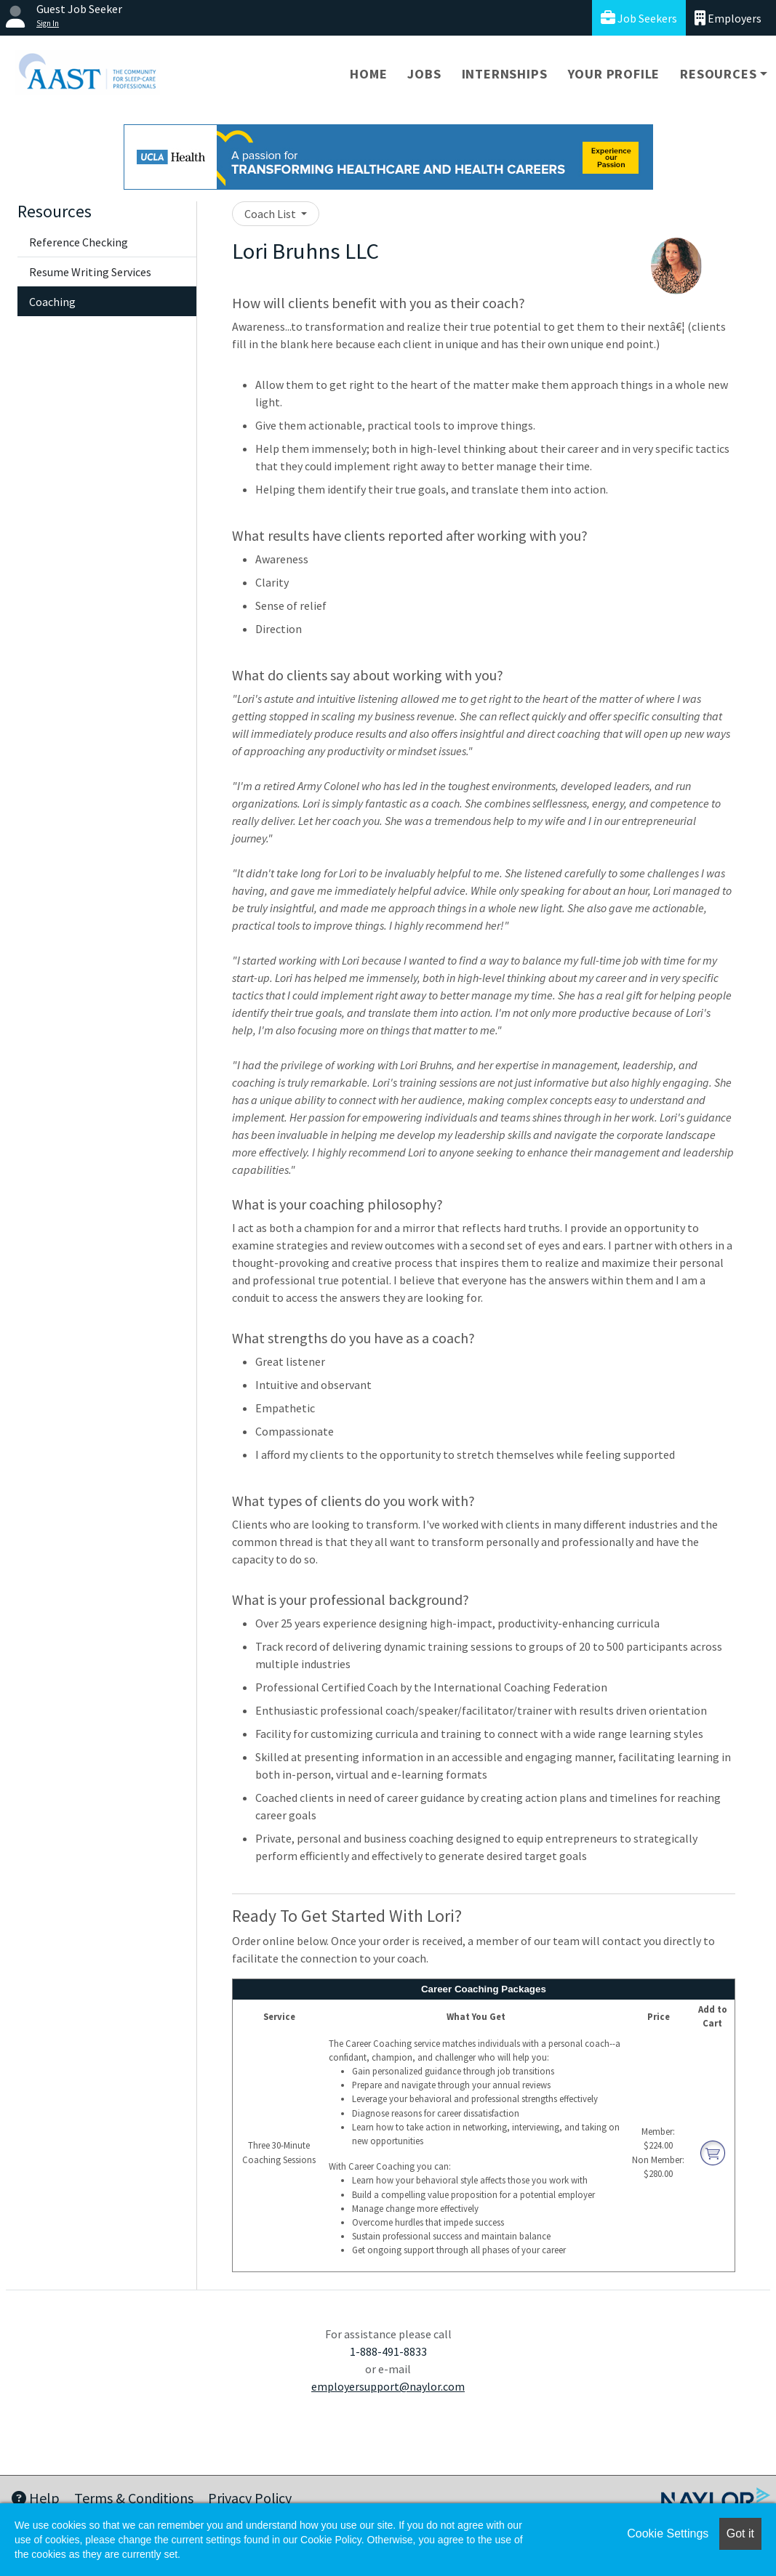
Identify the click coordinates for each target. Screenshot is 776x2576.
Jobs (424, 73)
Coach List (271, 213)
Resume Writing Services (90, 272)
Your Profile (614, 73)
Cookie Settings (667, 2533)
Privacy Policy (250, 2498)
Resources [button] (718, 73)
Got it (740, 2533)
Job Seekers (639, 18)
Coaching (52, 301)
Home (368, 73)
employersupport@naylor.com (388, 2386)
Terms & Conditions (133, 2498)
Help (36, 2498)
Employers (728, 18)
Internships (505, 73)
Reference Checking (78, 242)
